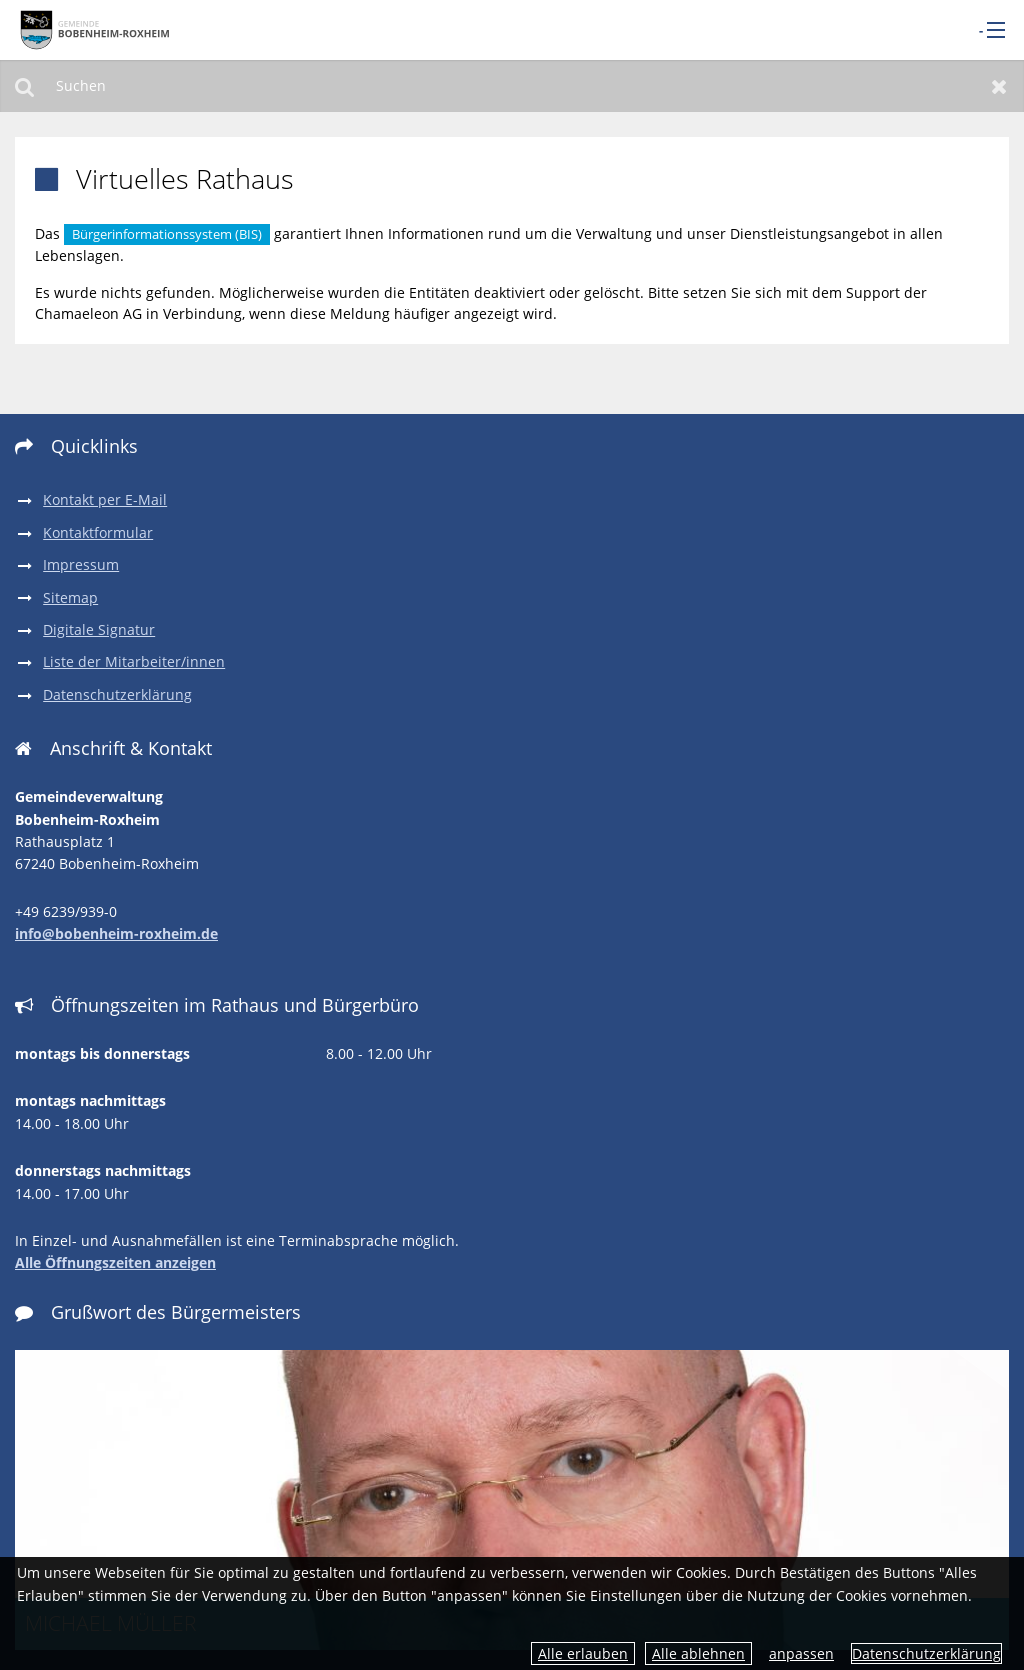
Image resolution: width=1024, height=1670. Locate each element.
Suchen (24, 86)
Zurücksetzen (999, 86)
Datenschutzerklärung (926, 1653)
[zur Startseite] (95, 28)
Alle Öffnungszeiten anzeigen (115, 1262)
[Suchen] (512, 86)
